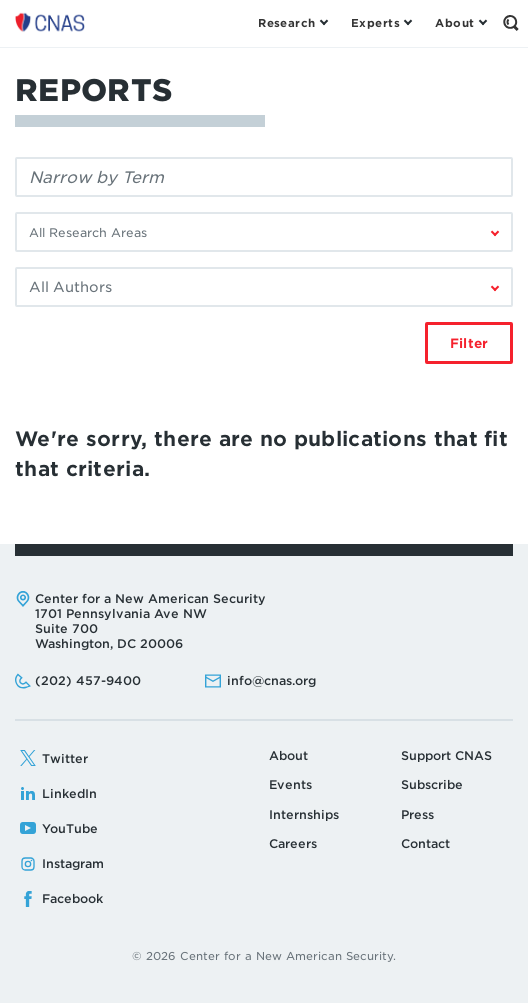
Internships (304, 814)
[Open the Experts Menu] (381, 22)
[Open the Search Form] (510, 22)
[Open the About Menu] (460, 22)
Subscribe (432, 784)
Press (417, 814)
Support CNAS (446, 755)
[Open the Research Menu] (292, 22)
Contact (425, 843)
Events (290, 784)
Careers (293, 843)
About (288, 755)
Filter (469, 343)
